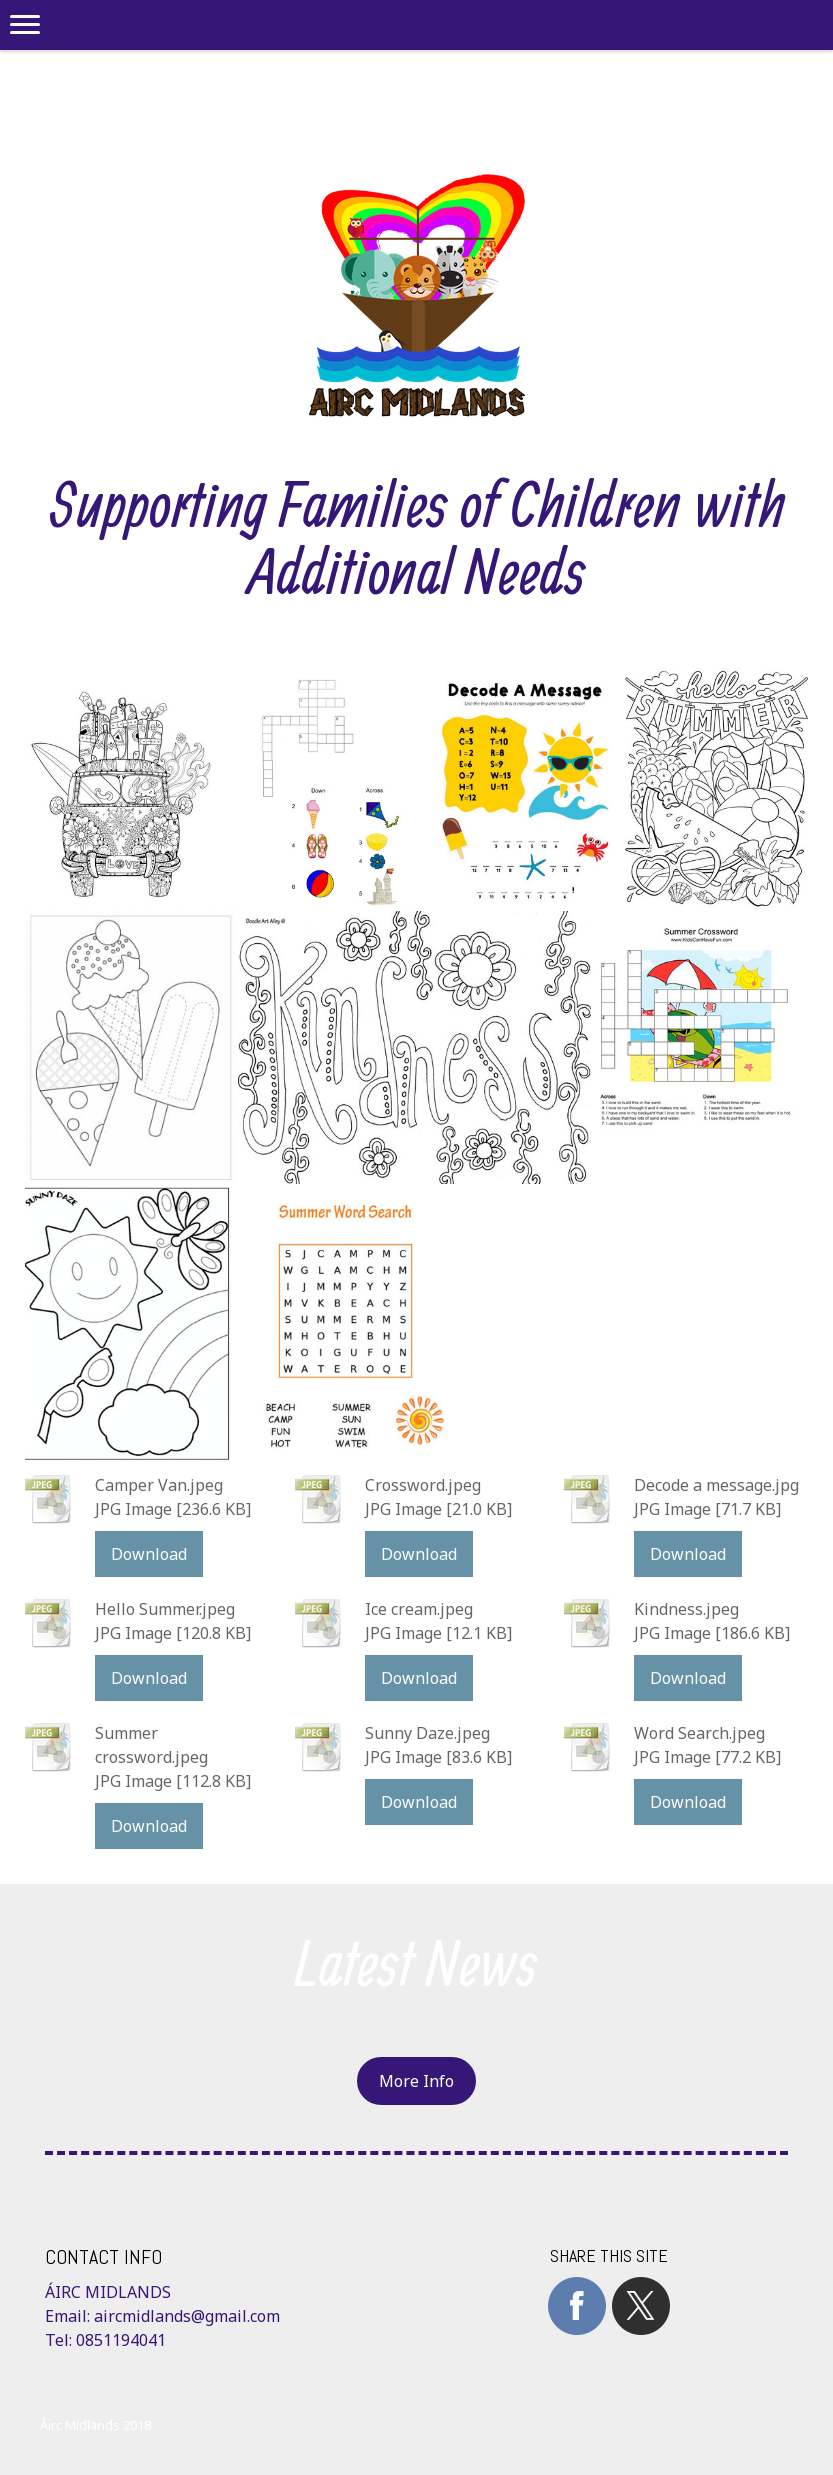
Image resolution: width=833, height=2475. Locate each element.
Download (149, 1554)
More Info (416, 2081)
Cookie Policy (80, 2406)
